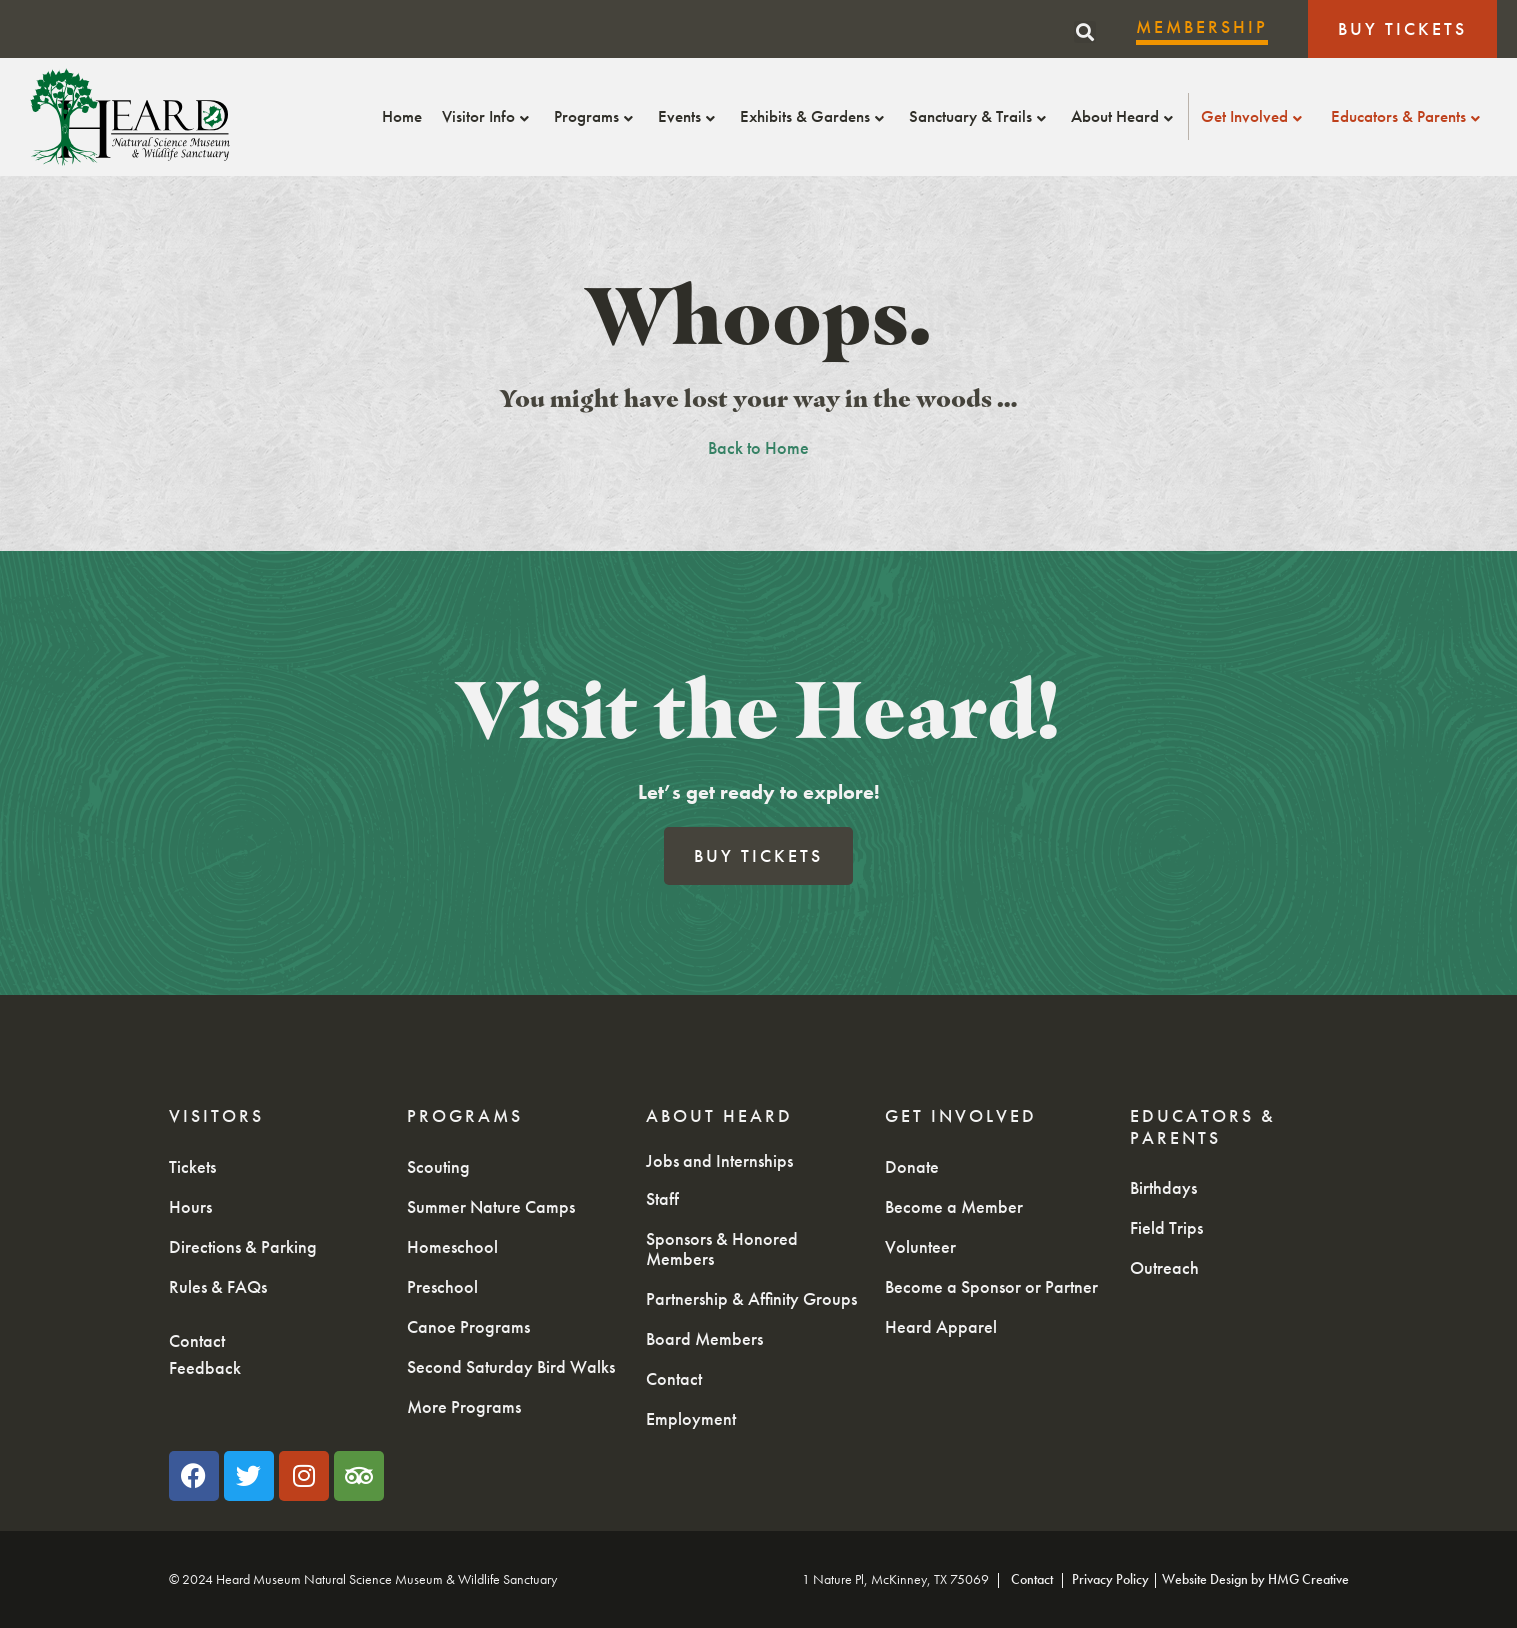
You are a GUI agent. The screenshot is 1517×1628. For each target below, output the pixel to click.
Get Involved (1254, 116)
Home (402, 116)
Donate (912, 1166)
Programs (596, 116)
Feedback (205, 1367)
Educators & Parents (1408, 116)
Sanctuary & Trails (980, 116)
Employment (691, 1418)
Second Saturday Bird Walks (511, 1366)
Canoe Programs (468, 1326)
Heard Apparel (941, 1326)
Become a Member (954, 1206)
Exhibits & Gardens (814, 116)
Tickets (192, 1166)
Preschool (442, 1286)
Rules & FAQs (218, 1286)
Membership (1202, 26)
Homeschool (452, 1246)
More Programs (464, 1406)
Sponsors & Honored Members (722, 1248)
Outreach (1164, 1267)
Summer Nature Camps (491, 1206)
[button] (1085, 32)
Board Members (704, 1338)
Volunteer (920, 1246)
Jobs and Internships (719, 1160)
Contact (197, 1340)
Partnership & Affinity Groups (751, 1298)
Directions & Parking (243, 1246)
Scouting (438, 1166)
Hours (190, 1206)
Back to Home (758, 447)
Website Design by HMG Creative (1255, 1579)
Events (689, 116)
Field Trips (1166, 1227)
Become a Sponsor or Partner (991, 1286)
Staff (662, 1198)
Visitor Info (488, 116)
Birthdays (1163, 1187)
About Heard (1124, 116)
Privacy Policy (1110, 1579)
